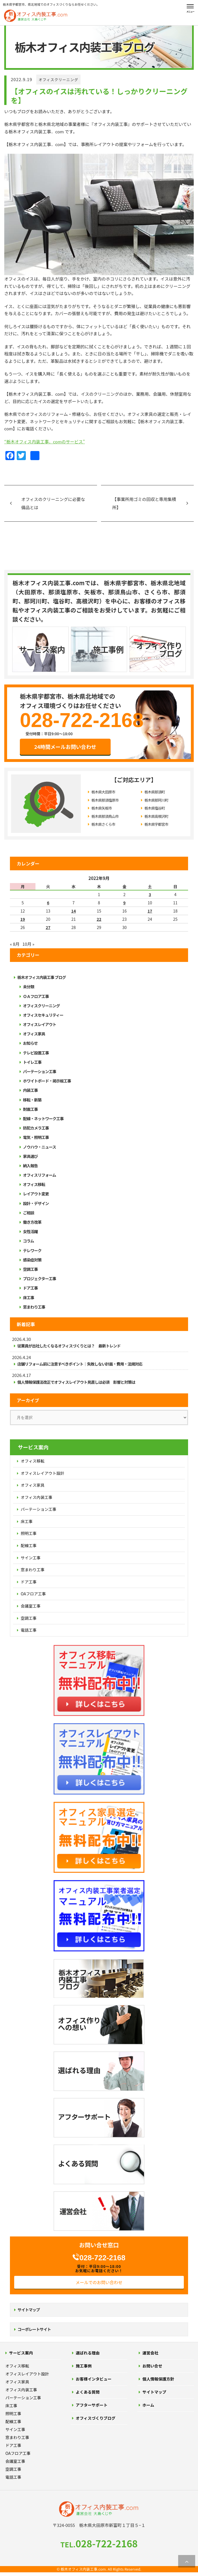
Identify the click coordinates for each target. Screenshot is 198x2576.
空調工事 (30, 1269)
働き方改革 (32, 1222)
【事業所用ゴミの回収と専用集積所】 (144, 503)
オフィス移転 (34, 1184)
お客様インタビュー (93, 2379)
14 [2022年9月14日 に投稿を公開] (73, 911)
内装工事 (30, 1090)
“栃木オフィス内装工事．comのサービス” (44, 442)
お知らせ (30, 1043)
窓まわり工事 (34, 1307)
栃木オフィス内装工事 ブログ (41, 977)
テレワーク (32, 1250)
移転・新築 (32, 1100)
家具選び (30, 1156)
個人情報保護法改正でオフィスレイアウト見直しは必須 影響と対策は (76, 1382)
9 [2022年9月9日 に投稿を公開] (124, 902)
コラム (28, 1241)
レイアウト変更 (36, 1194)
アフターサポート (92, 2405)
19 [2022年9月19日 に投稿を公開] (22, 919)
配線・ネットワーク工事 (43, 1118)
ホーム (148, 2405)
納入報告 (30, 1165)
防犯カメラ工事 (36, 1128)
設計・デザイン (36, 1203)
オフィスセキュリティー (43, 1015)
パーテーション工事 (39, 1071)
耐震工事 (30, 1109)
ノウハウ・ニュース (39, 1147)
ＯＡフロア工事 (36, 996)
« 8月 (15, 944)
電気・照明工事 (36, 1137)
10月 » (28, 944)
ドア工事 (30, 1288)
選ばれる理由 (88, 2353)
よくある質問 (88, 2392)
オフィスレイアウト (39, 1024)
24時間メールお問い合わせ (65, 746)
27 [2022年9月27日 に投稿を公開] (48, 927)
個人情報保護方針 (158, 2379)
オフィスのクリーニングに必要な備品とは (53, 503)
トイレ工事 (32, 1062)
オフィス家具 (34, 1034)
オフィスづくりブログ (95, 2418)
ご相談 (28, 1213)
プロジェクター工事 (39, 1278)
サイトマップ (29, 2309)
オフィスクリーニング (58, 79)
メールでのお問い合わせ (98, 2282)
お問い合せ (152, 2366)
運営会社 (150, 2353)
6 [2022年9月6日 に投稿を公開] (48, 902)
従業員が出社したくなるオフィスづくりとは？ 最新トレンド (69, 1346)
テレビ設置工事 (36, 1053)
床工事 (28, 1297)
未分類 (28, 986)
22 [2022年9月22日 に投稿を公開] (99, 919)
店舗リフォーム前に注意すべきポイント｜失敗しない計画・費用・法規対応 (79, 1364)
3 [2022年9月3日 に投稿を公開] (150, 894)
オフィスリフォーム (39, 1175)
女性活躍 (30, 1231)
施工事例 (84, 2366)
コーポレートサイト (34, 2329)
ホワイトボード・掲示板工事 (47, 1081)
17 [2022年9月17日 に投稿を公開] (150, 911)
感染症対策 (32, 1260)
